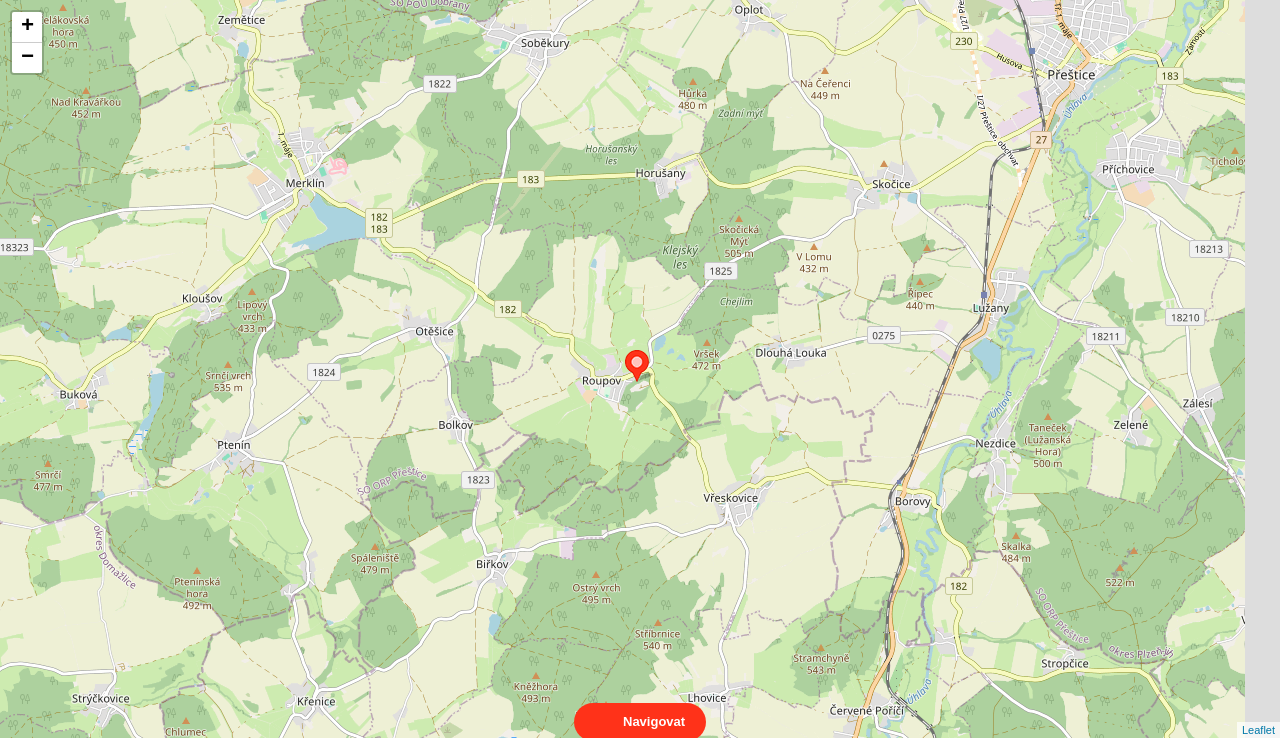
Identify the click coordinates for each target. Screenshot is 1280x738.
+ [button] (27, 27)
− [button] (27, 58)
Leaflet (1258, 712)
